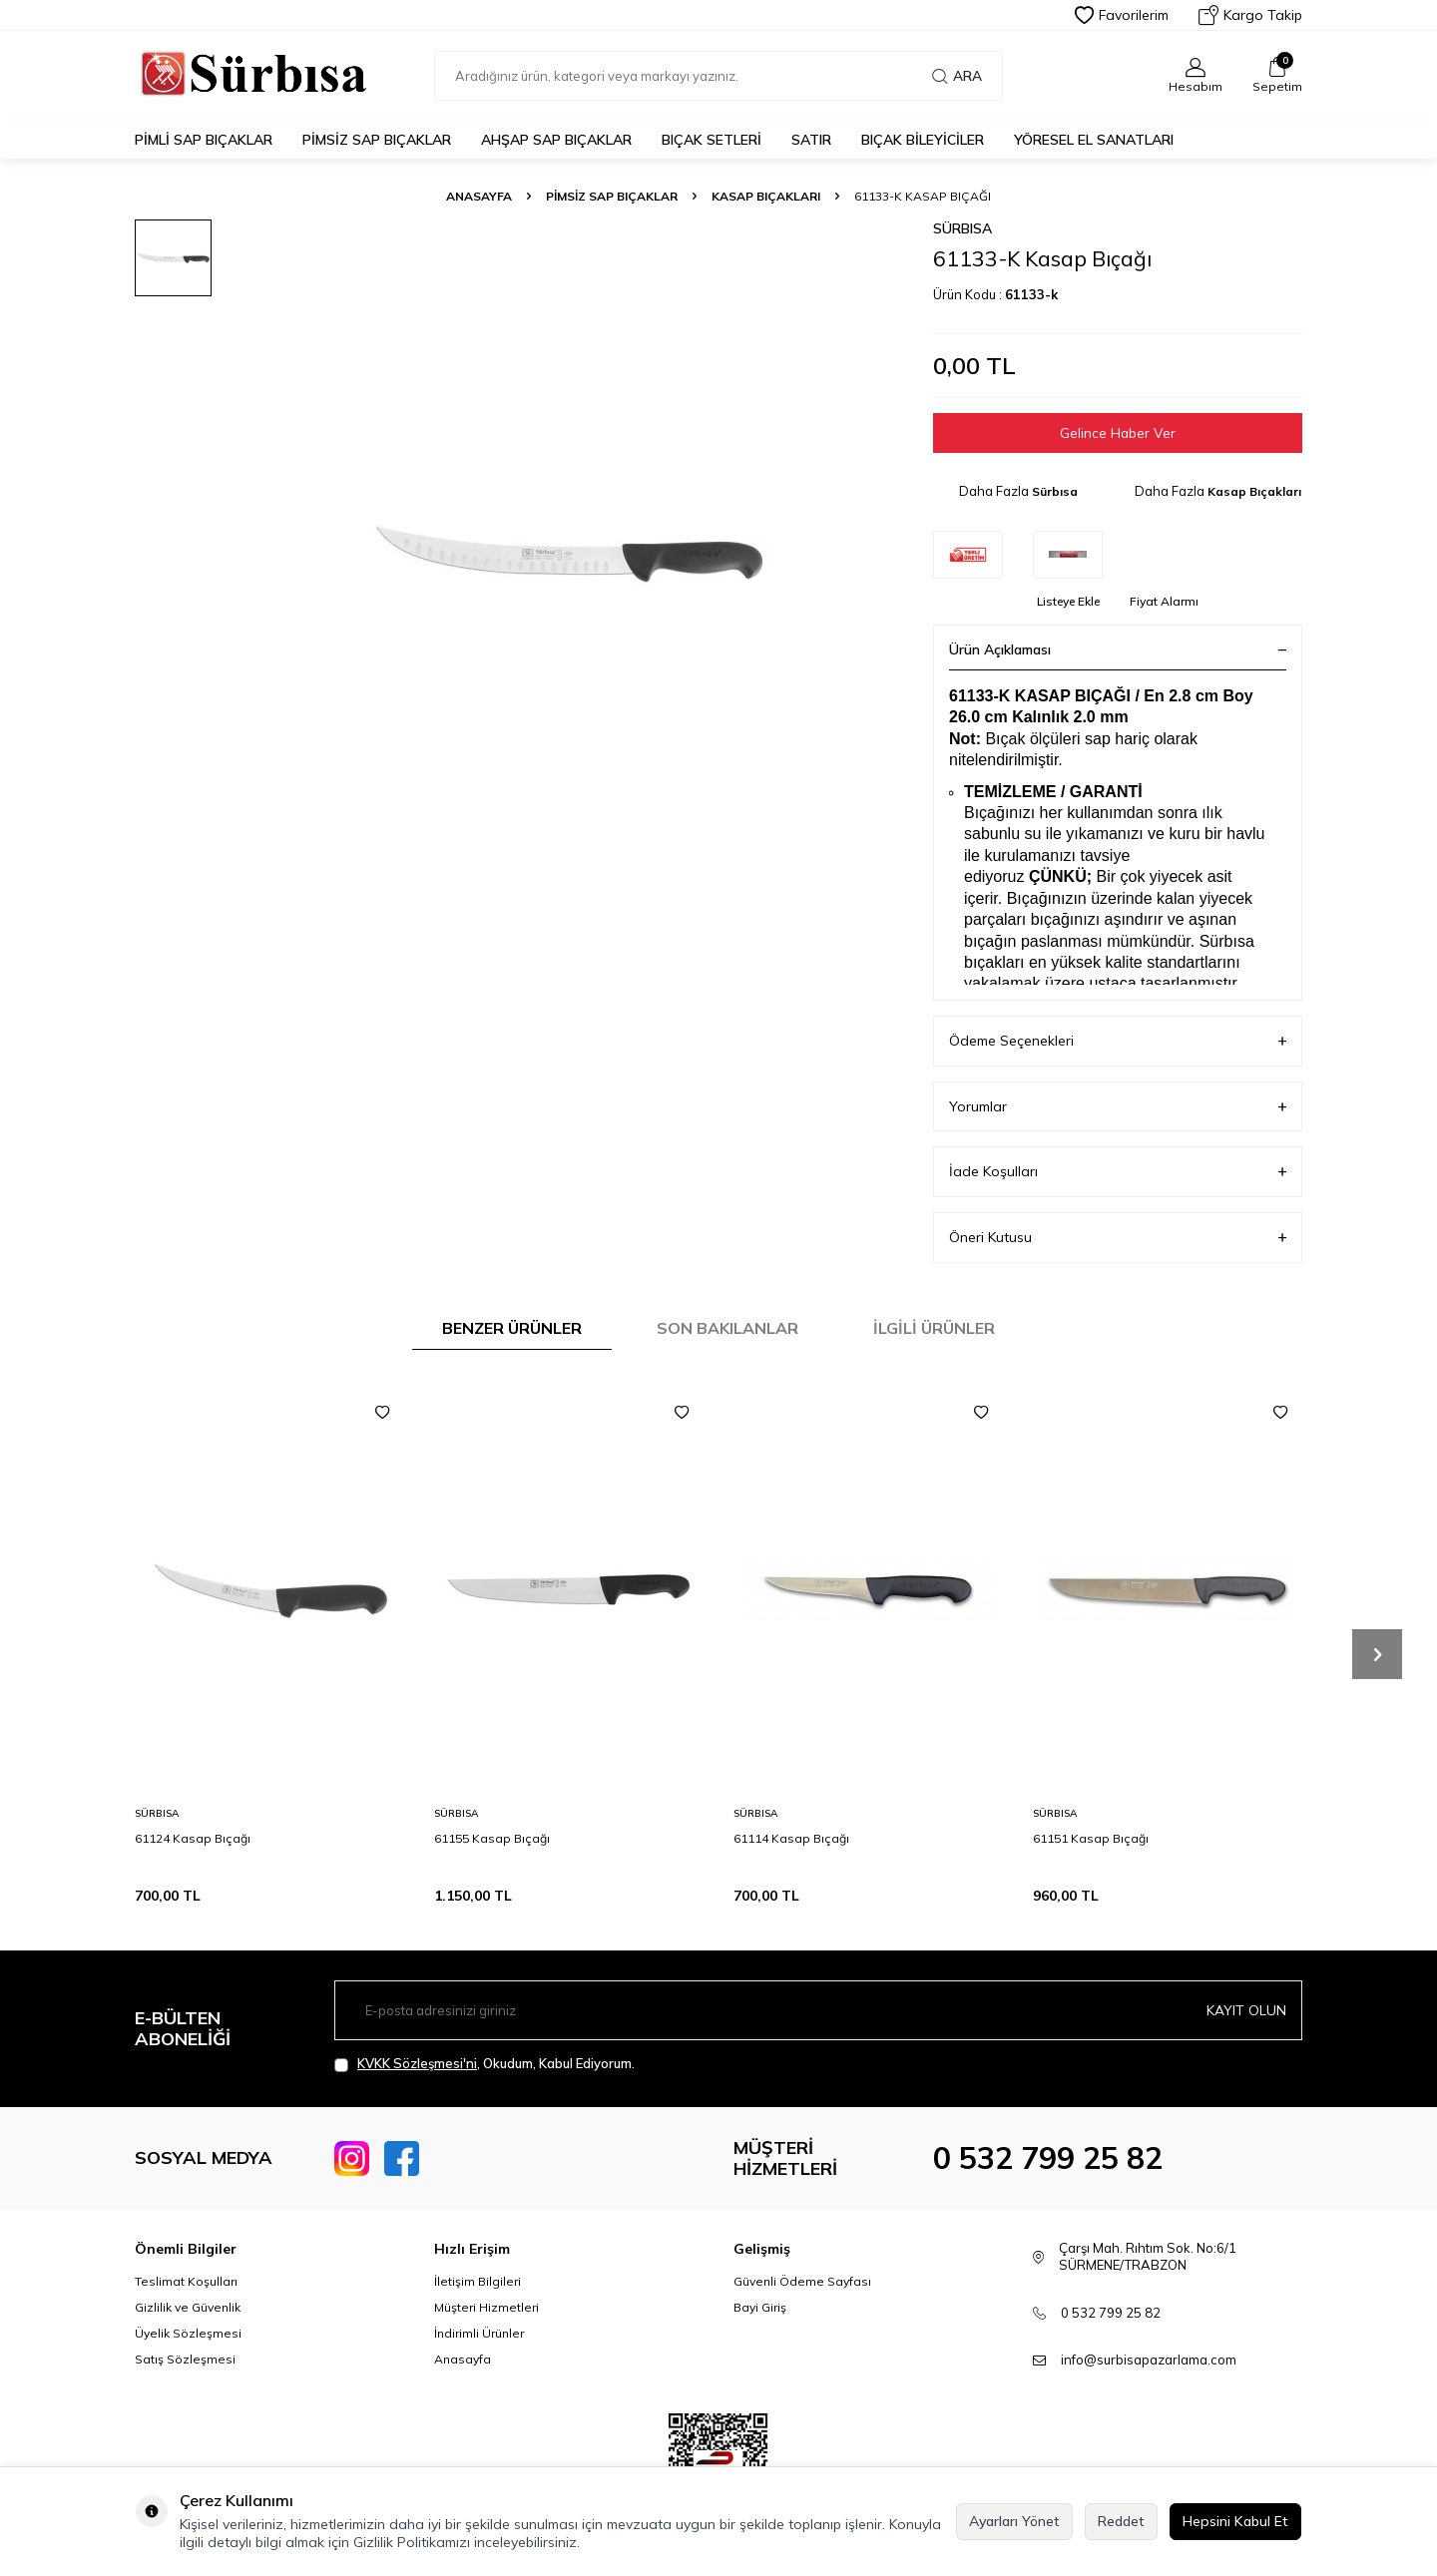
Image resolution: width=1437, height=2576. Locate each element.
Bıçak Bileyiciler (922, 140)
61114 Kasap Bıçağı (791, 1838)
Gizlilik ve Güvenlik (187, 2307)
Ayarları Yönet (1014, 2521)
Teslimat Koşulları (186, 2281)
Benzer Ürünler (512, 1328)
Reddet (1121, 2521)
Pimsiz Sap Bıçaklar (376, 140)
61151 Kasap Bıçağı (1091, 1838)
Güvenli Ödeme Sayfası (802, 2281)
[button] (1377, 1655)
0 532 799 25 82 (1048, 2159)
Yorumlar (1117, 1106)
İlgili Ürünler (934, 1328)
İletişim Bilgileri (477, 2281)
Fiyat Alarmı (1164, 601)
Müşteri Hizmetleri (486, 2307)
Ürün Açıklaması (1117, 649)
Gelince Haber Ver (1118, 433)
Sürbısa (962, 228)
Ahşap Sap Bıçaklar (556, 140)
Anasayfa (479, 196)
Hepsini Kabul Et (1235, 2521)
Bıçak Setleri (711, 140)
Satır (811, 140)
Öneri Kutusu (1117, 1237)
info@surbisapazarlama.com (1148, 2359)
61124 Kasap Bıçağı (192, 1838)
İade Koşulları (1117, 1172)
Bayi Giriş (759, 2307)
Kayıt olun (1246, 2010)
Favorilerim (1122, 15)
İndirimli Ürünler (479, 2333)
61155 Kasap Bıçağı (492, 1838)
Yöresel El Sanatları (1094, 140)
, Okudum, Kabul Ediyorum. (484, 2064)
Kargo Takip (1250, 15)
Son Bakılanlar (727, 1328)
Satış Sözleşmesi (185, 2359)
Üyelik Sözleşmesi (188, 2333)
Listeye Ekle (1068, 601)
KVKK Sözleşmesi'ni (417, 2064)
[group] (569, 553)
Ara (957, 76)
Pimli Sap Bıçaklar (203, 140)
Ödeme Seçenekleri (1117, 1041)
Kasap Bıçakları (766, 196)
